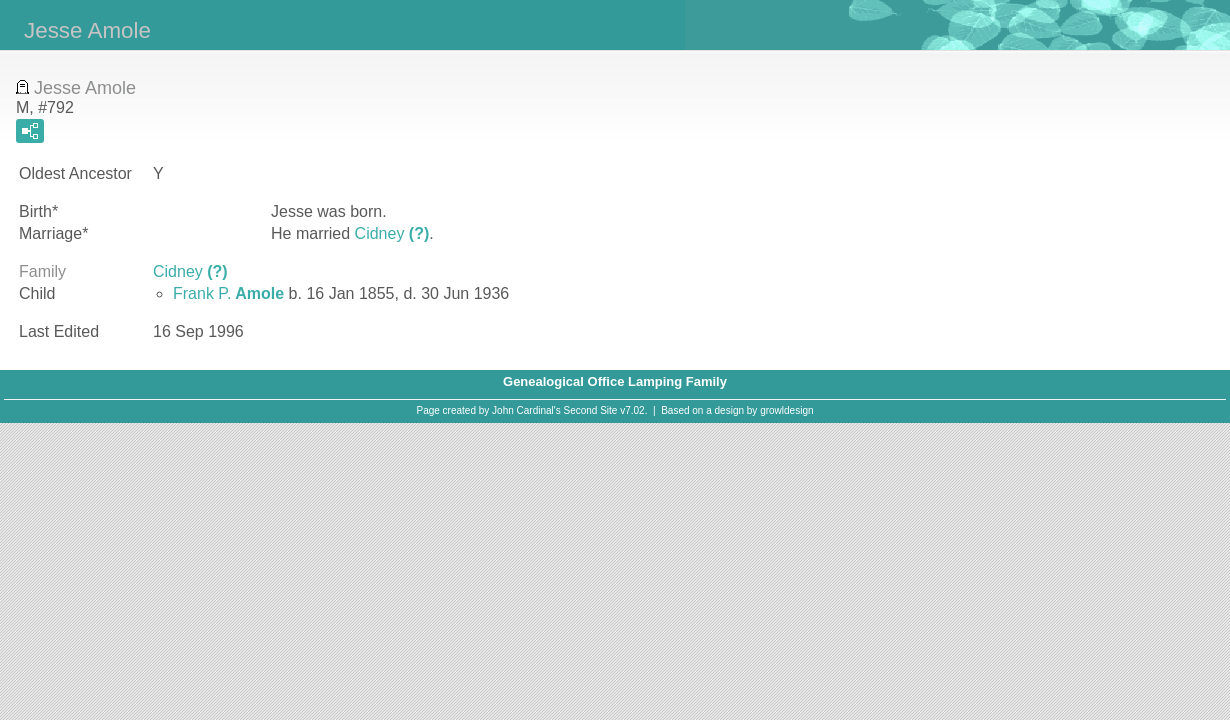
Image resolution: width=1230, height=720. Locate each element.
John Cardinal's (526, 410)
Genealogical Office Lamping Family (615, 381)
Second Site (591, 410)
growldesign (786, 410)
